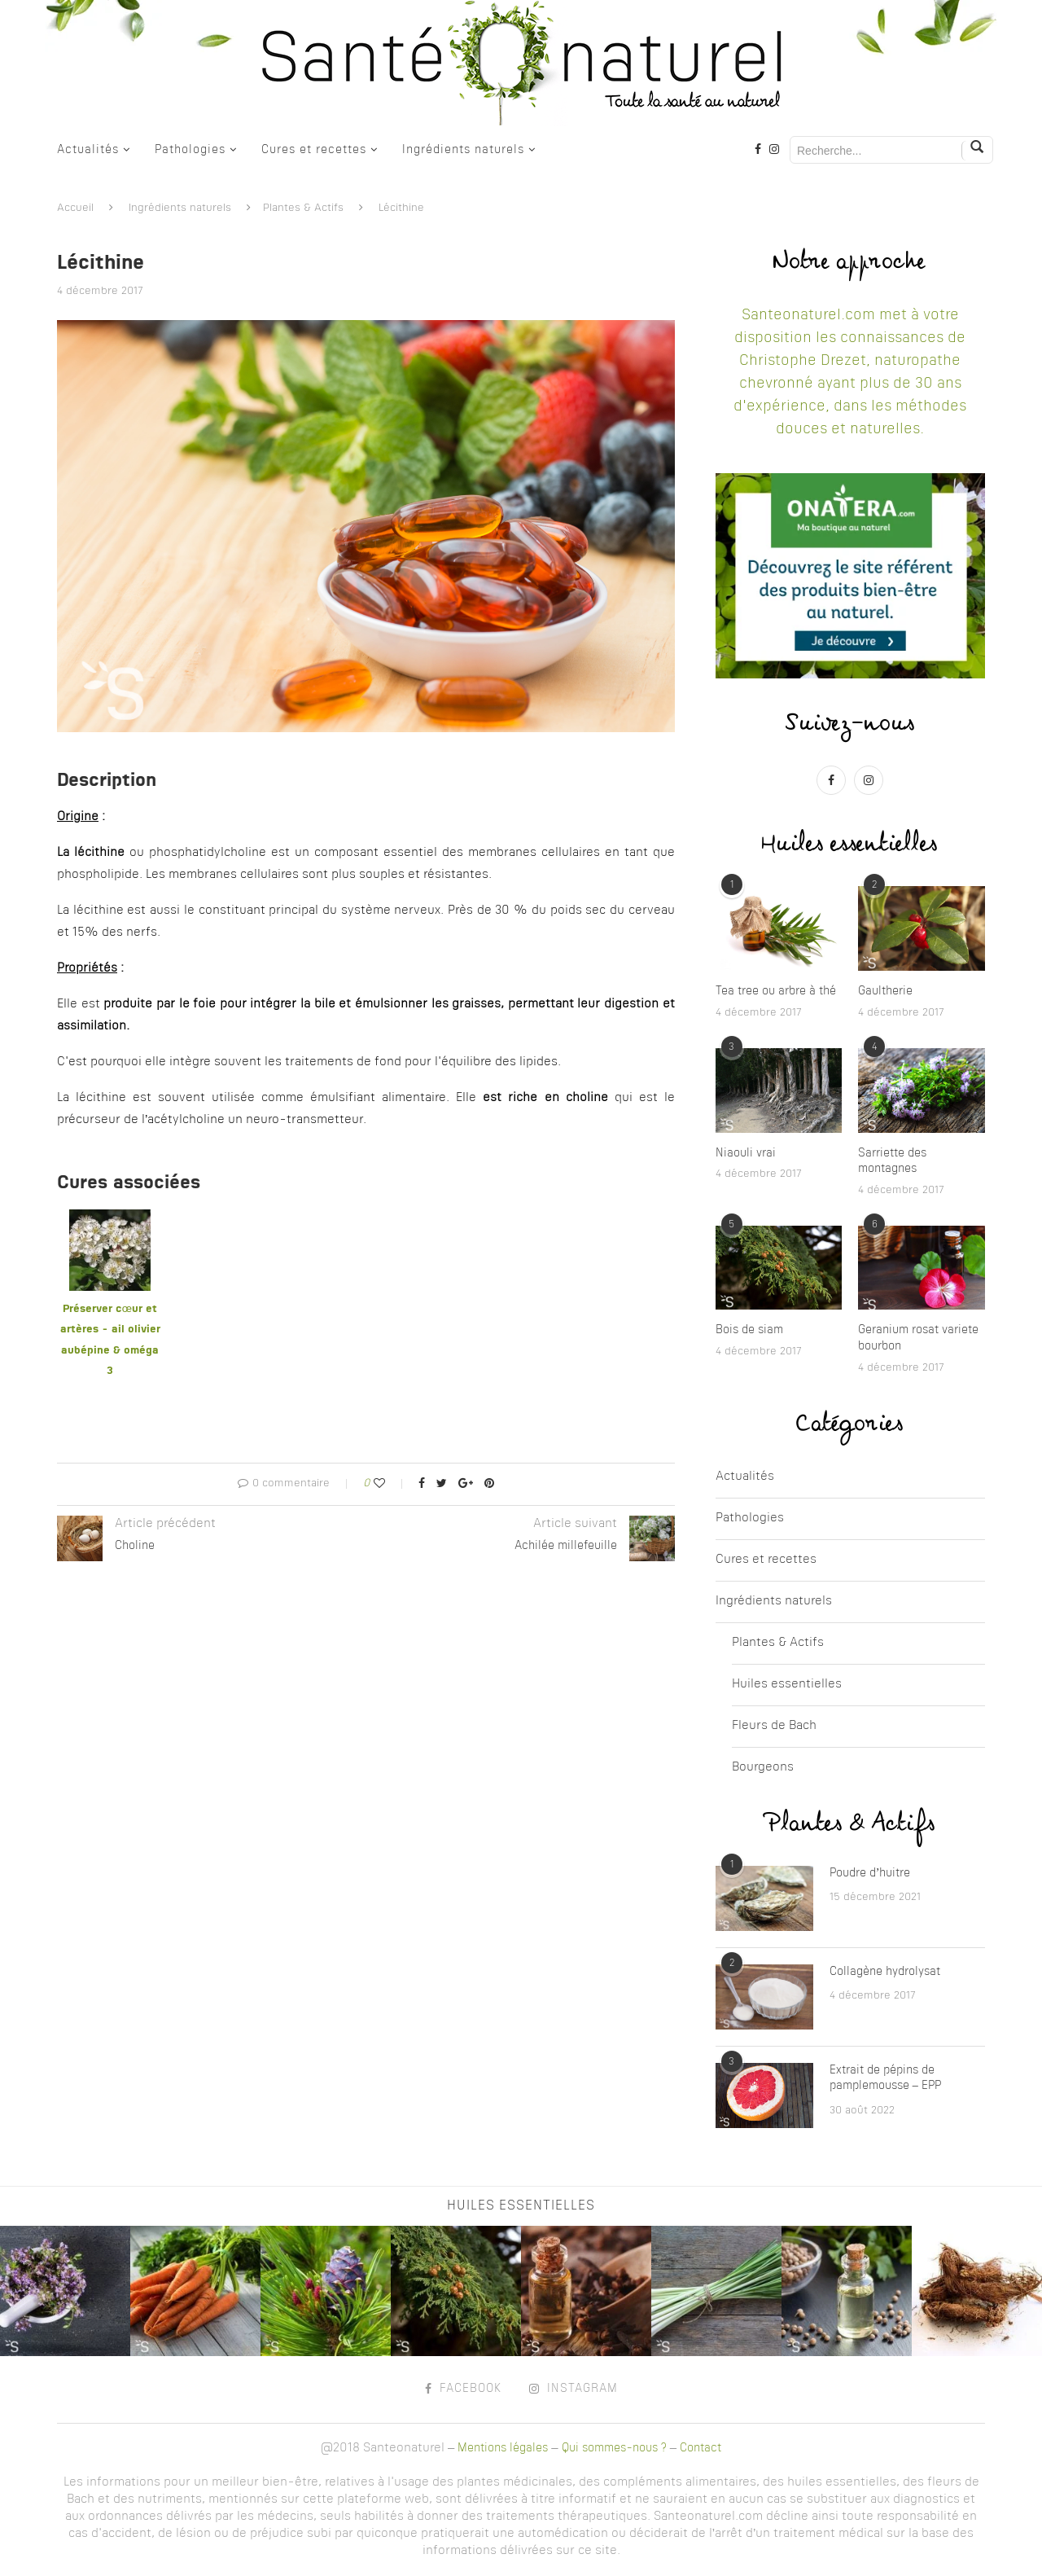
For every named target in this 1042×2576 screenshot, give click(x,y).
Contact (700, 2448)
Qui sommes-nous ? (614, 2448)
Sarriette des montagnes (892, 1161)
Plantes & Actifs (303, 208)
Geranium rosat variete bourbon (918, 1338)
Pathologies (190, 150)
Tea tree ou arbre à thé (776, 991)
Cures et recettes (313, 150)
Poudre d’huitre (870, 1873)
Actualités (88, 150)
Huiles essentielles (787, 1685)
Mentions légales (503, 2448)
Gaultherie (885, 991)
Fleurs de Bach (774, 1726)
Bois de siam (749, 1330)
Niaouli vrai (746, 1153)
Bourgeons (763, 1768)
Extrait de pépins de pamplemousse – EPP (885, 2078)
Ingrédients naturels (463, 150)
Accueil (75, 208)
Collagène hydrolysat (885, 1971)
